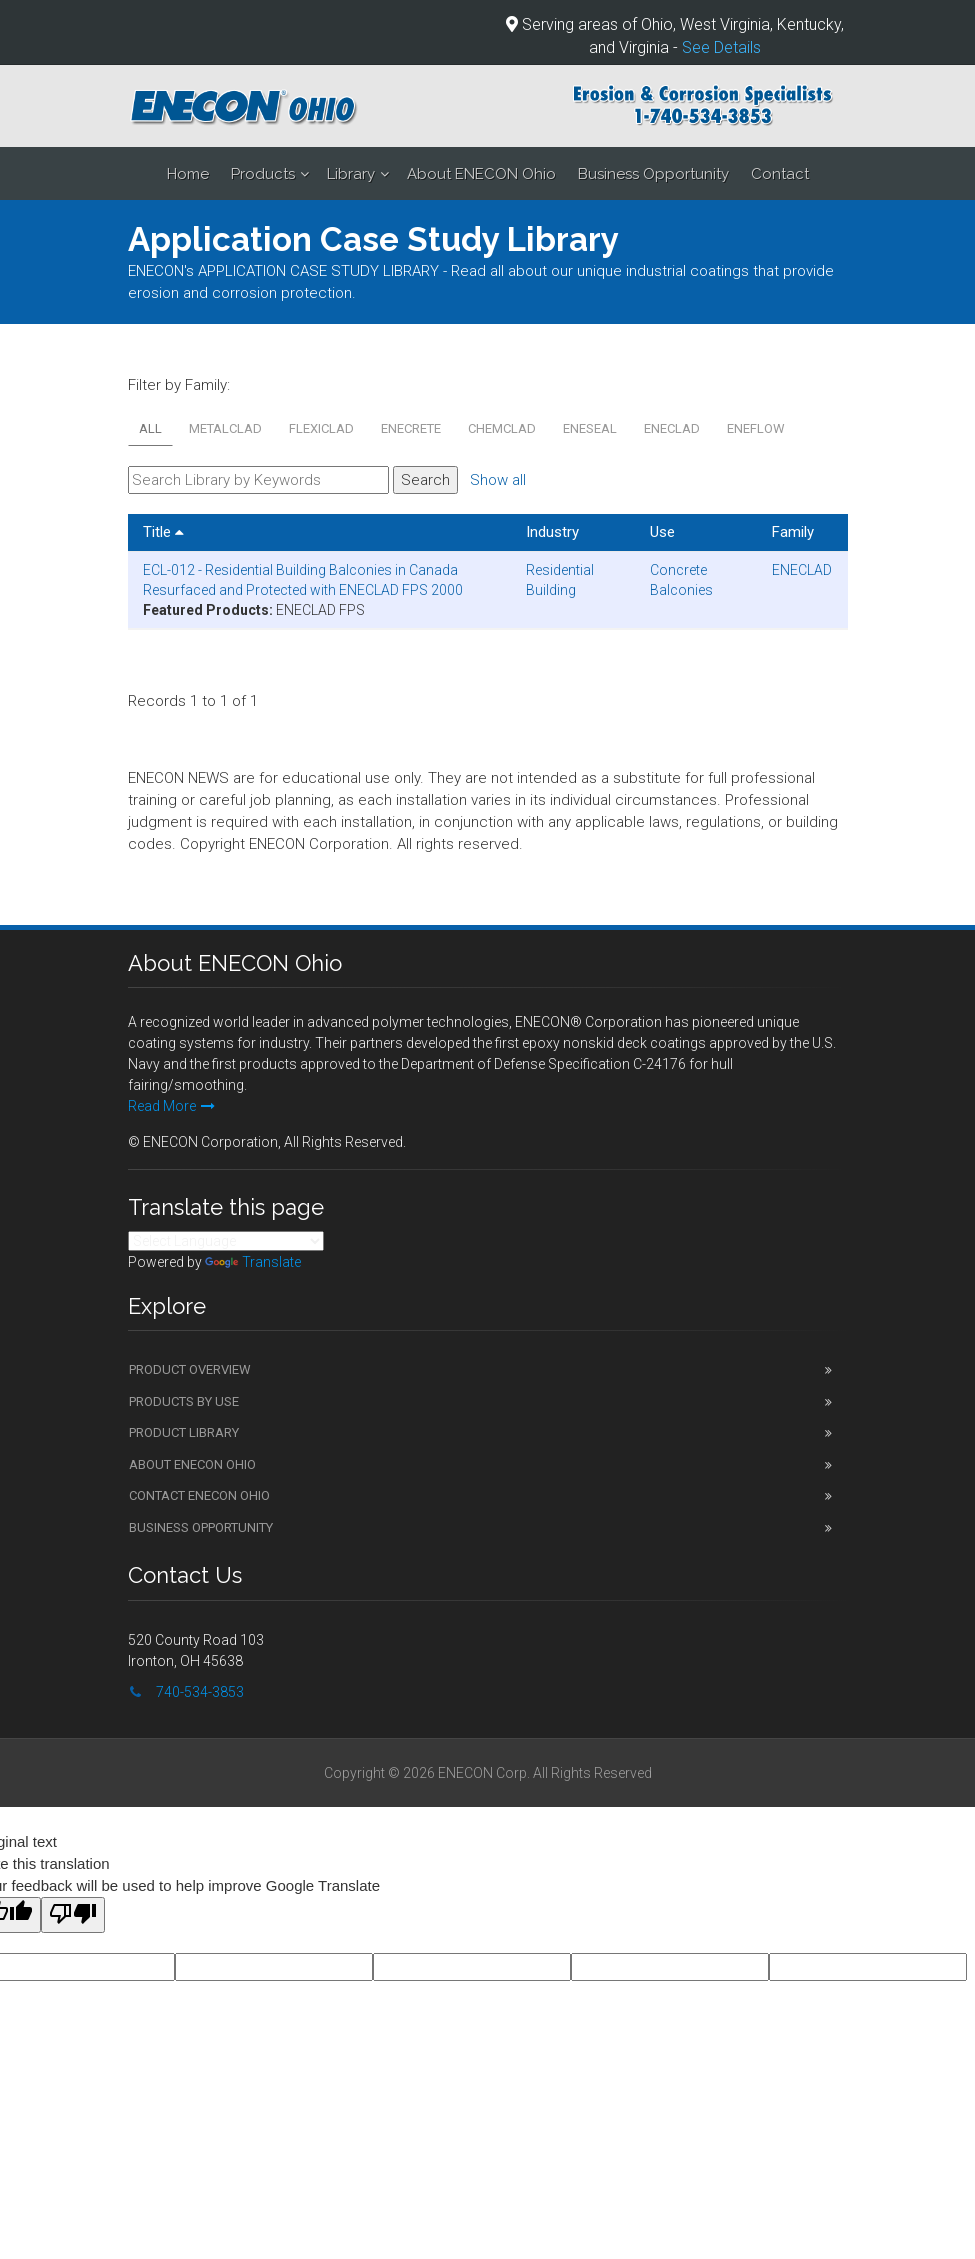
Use (662, 532)
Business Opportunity (653, 174)
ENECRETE (411, 428)
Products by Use (184, 1401)
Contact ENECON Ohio (199, 1495)
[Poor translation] (73, 1915)
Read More (171, 1106)
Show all (498, 480)
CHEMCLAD (502, 428)
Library (351, 174)
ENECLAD (672, 428)
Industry (552, 532)
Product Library (184, 1432)
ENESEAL (590, 428)
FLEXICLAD (321, 428)
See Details (721, 47)
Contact (780, 174)
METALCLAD (225, 428)
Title (163, 532)
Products (263, 174)
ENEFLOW (756, 428)
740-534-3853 (200, 1692)
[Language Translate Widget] (226, 1241)
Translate (253, 1262)
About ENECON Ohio (481, 174)
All (150, 428)
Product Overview (190, 1369)
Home (188, 174)
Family (793, 532)
